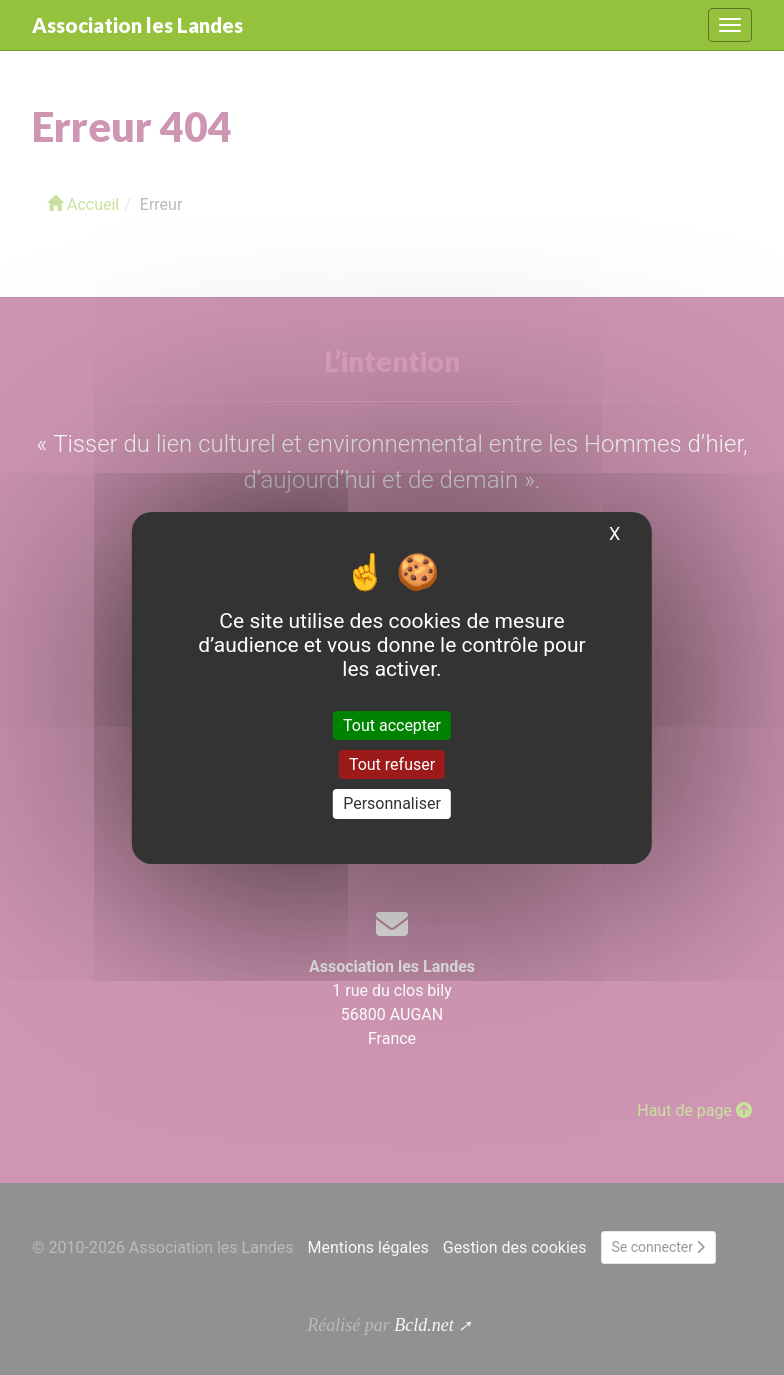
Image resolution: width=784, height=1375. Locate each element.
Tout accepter (392, 725)
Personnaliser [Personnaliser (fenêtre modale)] (392, 803)
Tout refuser (392, 764)
